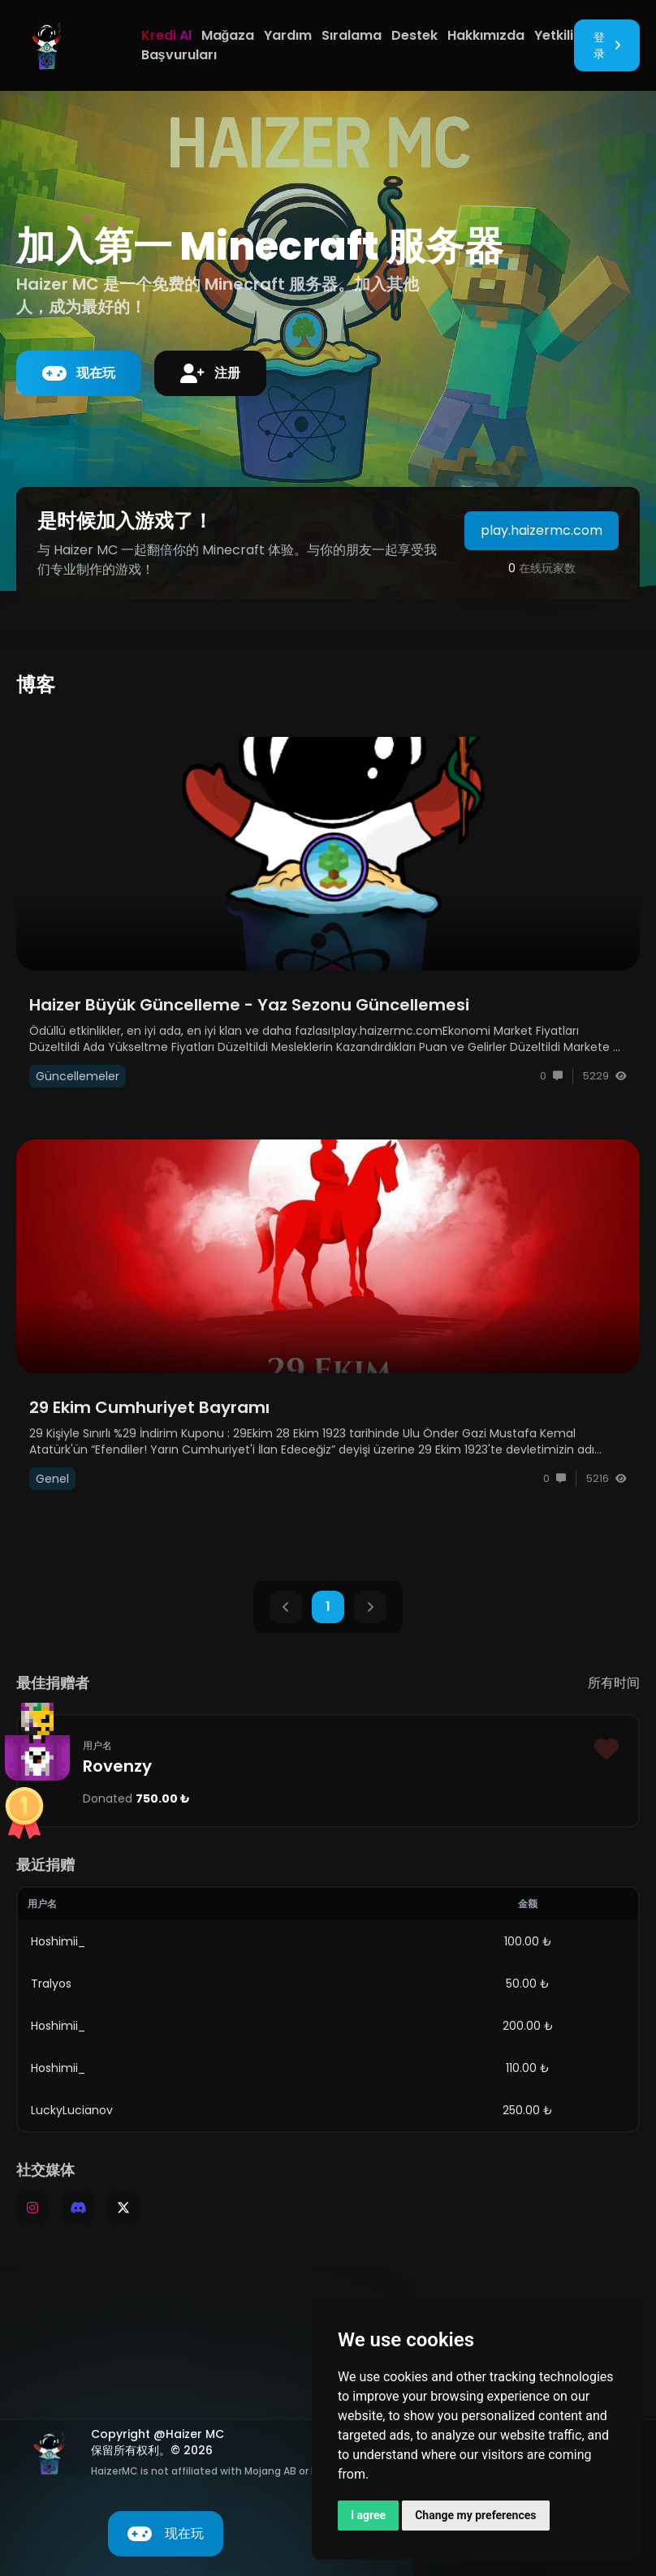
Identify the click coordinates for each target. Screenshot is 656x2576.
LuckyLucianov (72, 2110)
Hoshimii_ (58, 1941)
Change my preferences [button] (475, 2515)
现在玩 (78, 373)
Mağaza (228, 35)
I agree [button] (368, 2515)
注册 (210, 373)
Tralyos (51, 1983)
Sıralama (352, 35)
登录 (606, 45)
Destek (414, 35)
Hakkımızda (485, 35)
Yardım (288, 35)
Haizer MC (195, 2434)
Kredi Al (166, 35)
